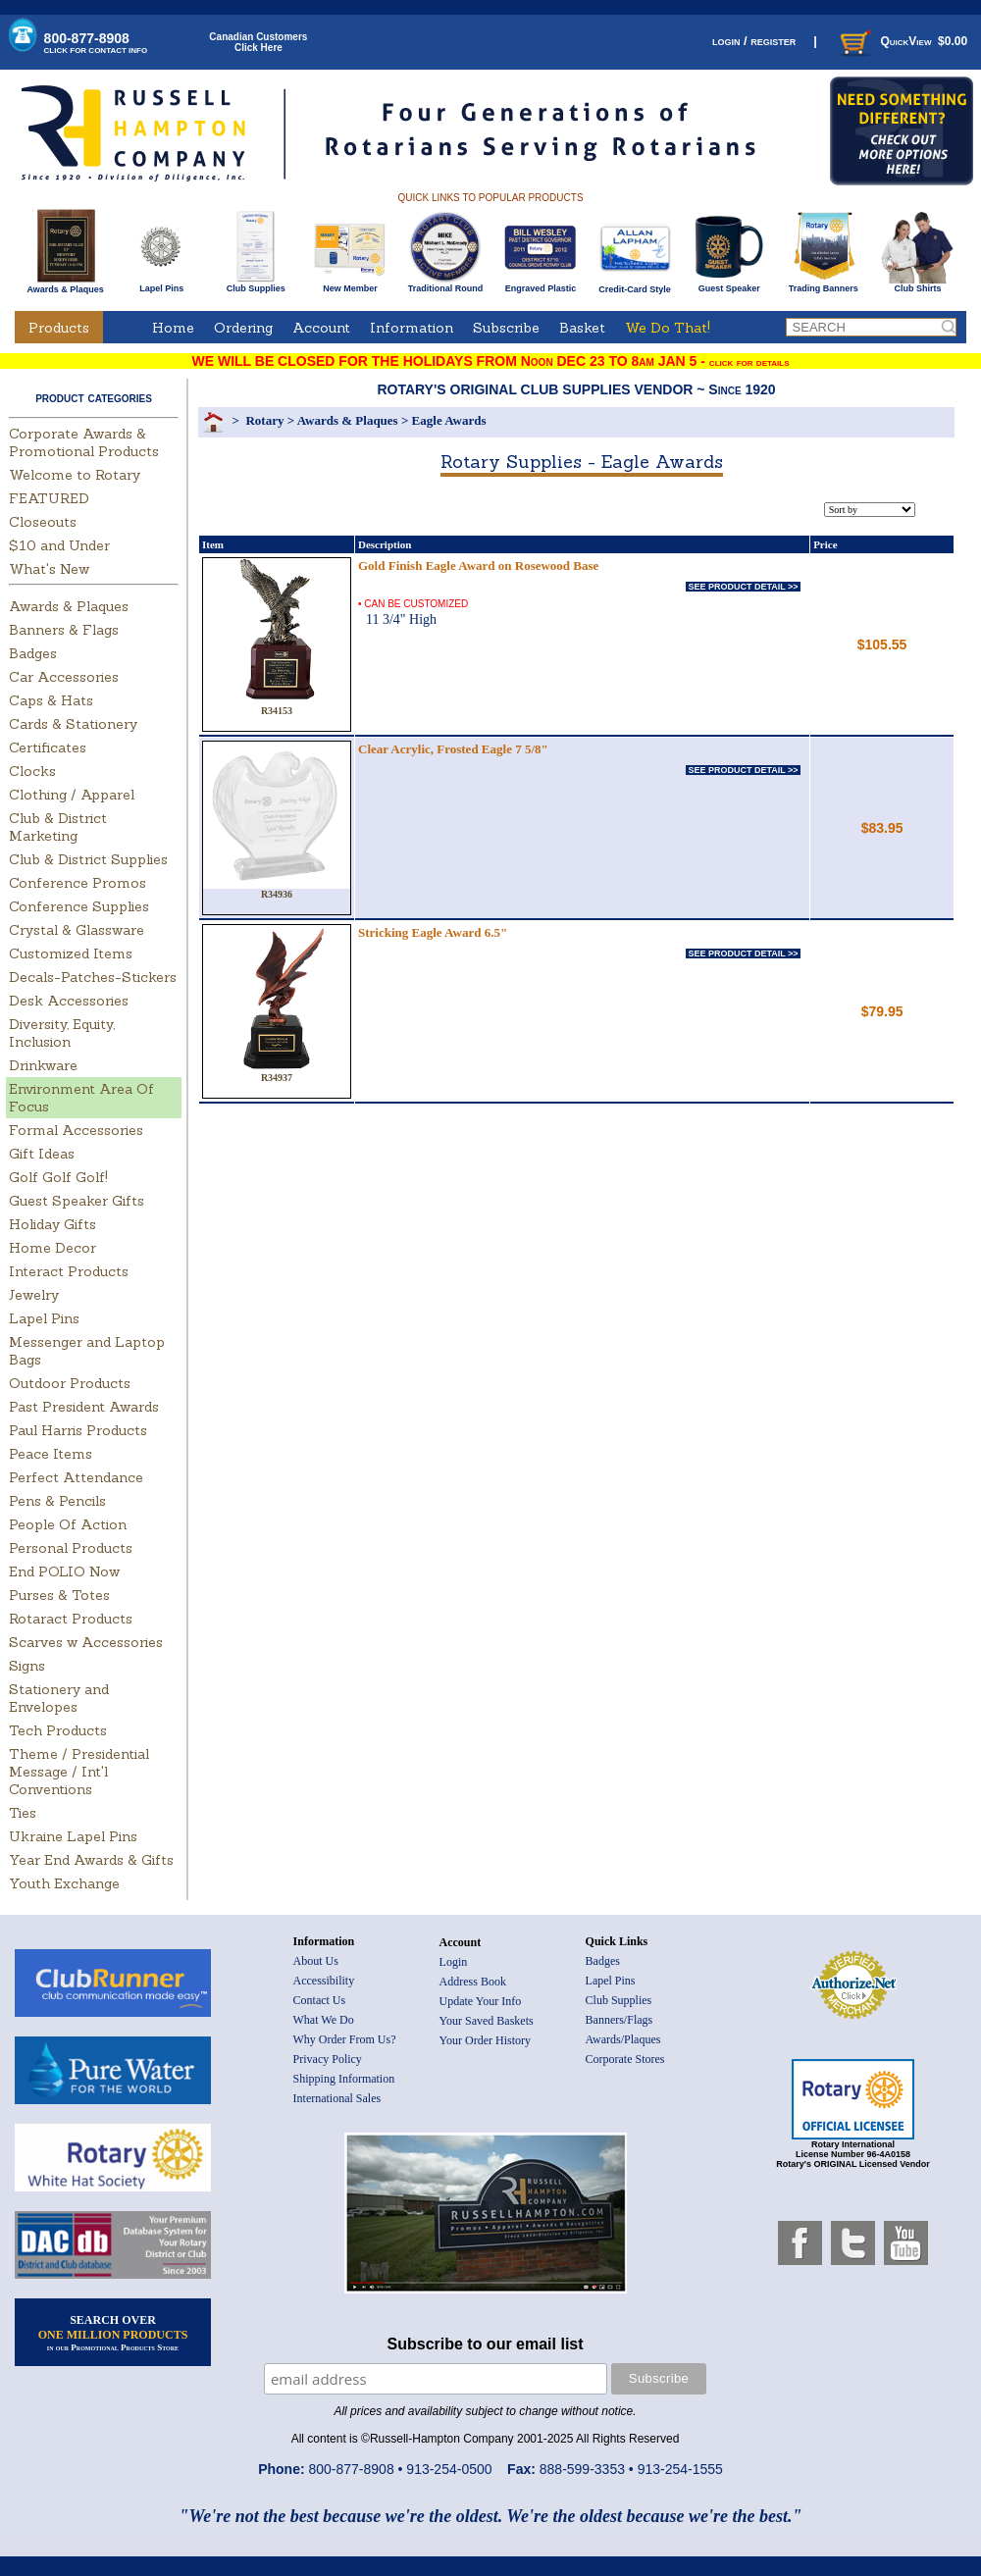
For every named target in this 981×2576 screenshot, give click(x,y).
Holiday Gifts (52, 1224)
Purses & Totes (59, 1595)
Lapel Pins (161, 284)
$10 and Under (59, 545)
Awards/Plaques (623, 2039)
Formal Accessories (76, 1130)
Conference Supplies (79, 906)
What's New (49, 569)
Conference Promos (77, 883)
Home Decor (52, 1248)
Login (453, 1962)
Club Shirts (918, 284)
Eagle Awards (449, 420)
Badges (33, 653)
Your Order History (485, 2040)
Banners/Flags (619, 2020)
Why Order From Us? (344, 2039)
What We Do (323, 2020)
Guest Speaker (729, 284)
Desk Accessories (69, 1000)
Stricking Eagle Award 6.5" (432, 932)
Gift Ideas (42, 1153)
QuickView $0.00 (901, 41)
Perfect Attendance (76, 1477)
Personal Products (70, 1548)
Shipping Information (344, 2079)
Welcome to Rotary (74, 475)
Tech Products (58, 1730)
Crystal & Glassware (76, 930)
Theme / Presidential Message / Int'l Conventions (79, 1771)
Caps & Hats (51, 700)
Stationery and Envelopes (59, 1698)
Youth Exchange (64, 1883)
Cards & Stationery (73, 724)
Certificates (47, 747)
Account (321, 327)
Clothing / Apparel (71, 794)
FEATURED (49, 498)
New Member (350, 284)
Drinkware (43, 1065)
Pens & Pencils (57, 1501)
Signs (27, 1665)
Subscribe (506, 327)
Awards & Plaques (64, 284)
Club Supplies (255, 284)
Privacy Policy (327, 2059)
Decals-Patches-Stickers (93, 977)
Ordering (243, 327)
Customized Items (70, 953)
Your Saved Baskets (486, 2021)
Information (411, 327)
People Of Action (68, 1524)
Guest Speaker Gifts (76, 1201)
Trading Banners (823, 284)
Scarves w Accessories (86, 1642)
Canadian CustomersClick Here (258, 42)
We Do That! (667, 327)
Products (58, 327)
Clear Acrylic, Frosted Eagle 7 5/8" (453, 749)
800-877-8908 (96, 42)
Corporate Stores (625, 2059)
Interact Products (69, 1271)
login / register (754, 40)
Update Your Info (480, 2001)
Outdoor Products (69, 1383)
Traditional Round (446, 284)
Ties (22, 1813)
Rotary (264, 420)
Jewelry (34, 1295)
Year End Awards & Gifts (91, 1860)
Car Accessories (64, 677)
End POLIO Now (64, 1571)
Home (173, 327)
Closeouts (43, 522)
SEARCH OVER (113, 2332)
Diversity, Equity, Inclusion (62, 1033)
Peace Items (50, 1454)
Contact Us (319, 2000)
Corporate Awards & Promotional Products (84, 442)
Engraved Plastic (540, 284)
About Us (315, 1961)
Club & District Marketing (58, 827)
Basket (582, 327)
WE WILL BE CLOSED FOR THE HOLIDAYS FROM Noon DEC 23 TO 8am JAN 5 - (491, 361)
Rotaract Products (70, 1618)
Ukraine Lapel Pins (73, 1836)
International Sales (337, 2098)
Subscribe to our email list (485, 2344)
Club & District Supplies (88, 859)
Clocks (32, 771)
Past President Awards (84, 1407)
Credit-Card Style (635, 285)
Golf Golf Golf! (58, 1177)
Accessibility (324, 1980)
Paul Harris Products (78, 1430)
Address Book (472, 1981)
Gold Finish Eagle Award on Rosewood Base (478, 565)
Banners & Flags (64, 630)
